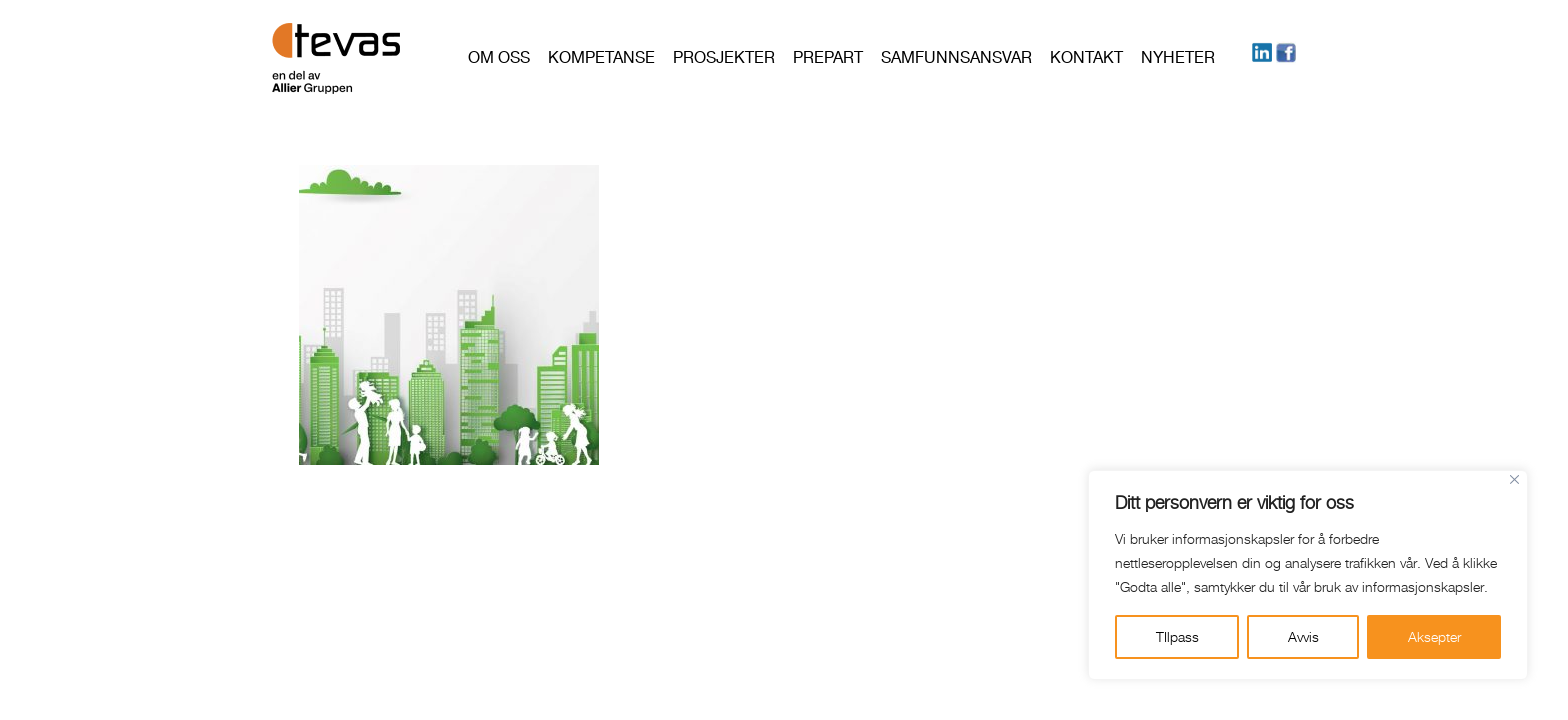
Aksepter (1434, 636)
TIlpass (1177, 636)
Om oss (499, 57)
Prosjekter (724, 57)
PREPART (828, 57)
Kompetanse (601, 57)
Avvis (1303, 636)
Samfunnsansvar (956, 57)
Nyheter (1178, 57)
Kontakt (1086, 57)
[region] (1308, 575)
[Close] (1514, 479)
